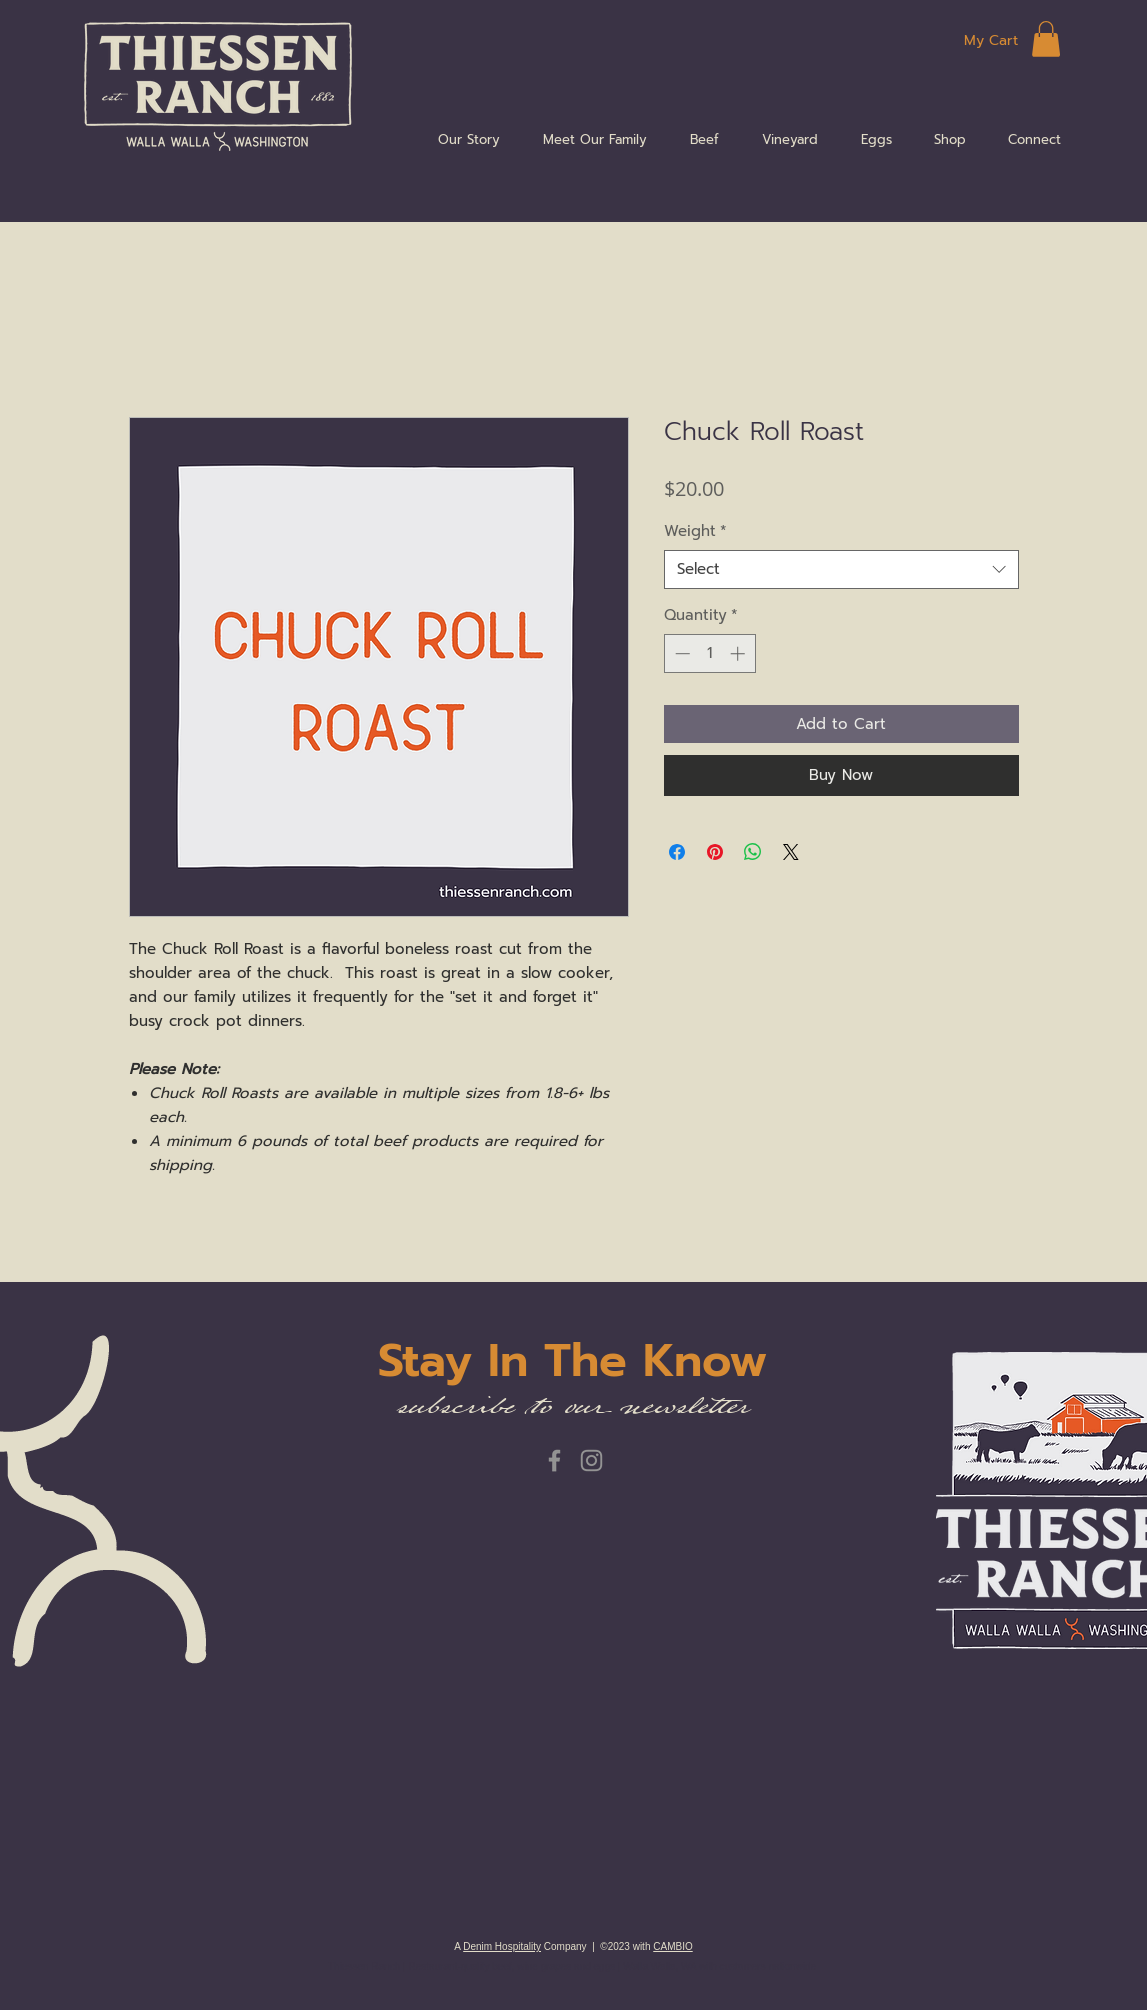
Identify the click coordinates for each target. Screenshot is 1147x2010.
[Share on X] (791, 852)
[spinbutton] (709, 653)
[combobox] (841, 569)
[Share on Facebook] (677, 852)
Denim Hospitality (502, 1946)
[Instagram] (591, 1460)
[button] (1046, 39)
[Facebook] (554, 1460)
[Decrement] (680, 653)
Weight (695, 531)
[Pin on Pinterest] (715, 852)
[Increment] (739, 653)
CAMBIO (672, 1946)
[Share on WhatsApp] (753, 852)
